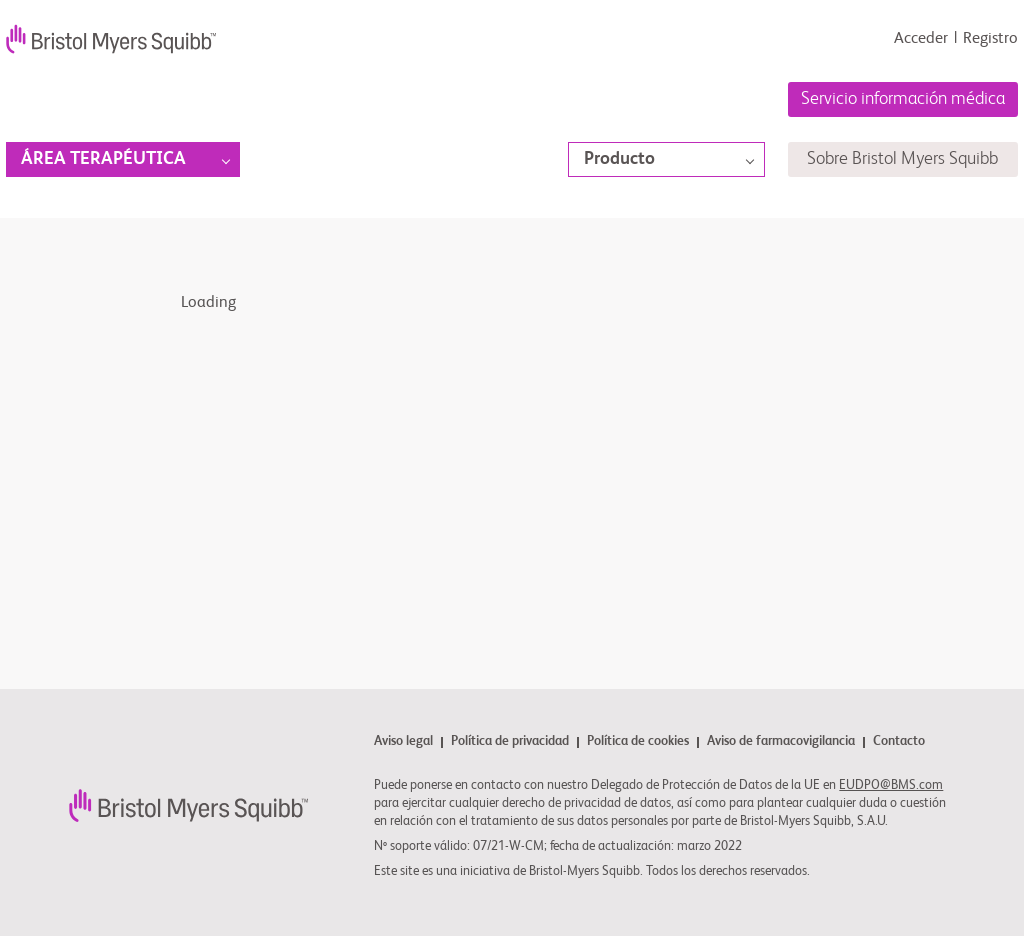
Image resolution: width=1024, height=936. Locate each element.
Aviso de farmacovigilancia (781, 742)
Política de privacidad (510, 742)
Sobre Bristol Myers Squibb (902, 159)
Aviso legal (403, 742)
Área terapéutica (103, 159)
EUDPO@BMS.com (891, 785)
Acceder (921, 39)
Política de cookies (638, 742)
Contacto (899, 742)
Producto (619, 159)
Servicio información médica (903, 99)
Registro (990, 39)
